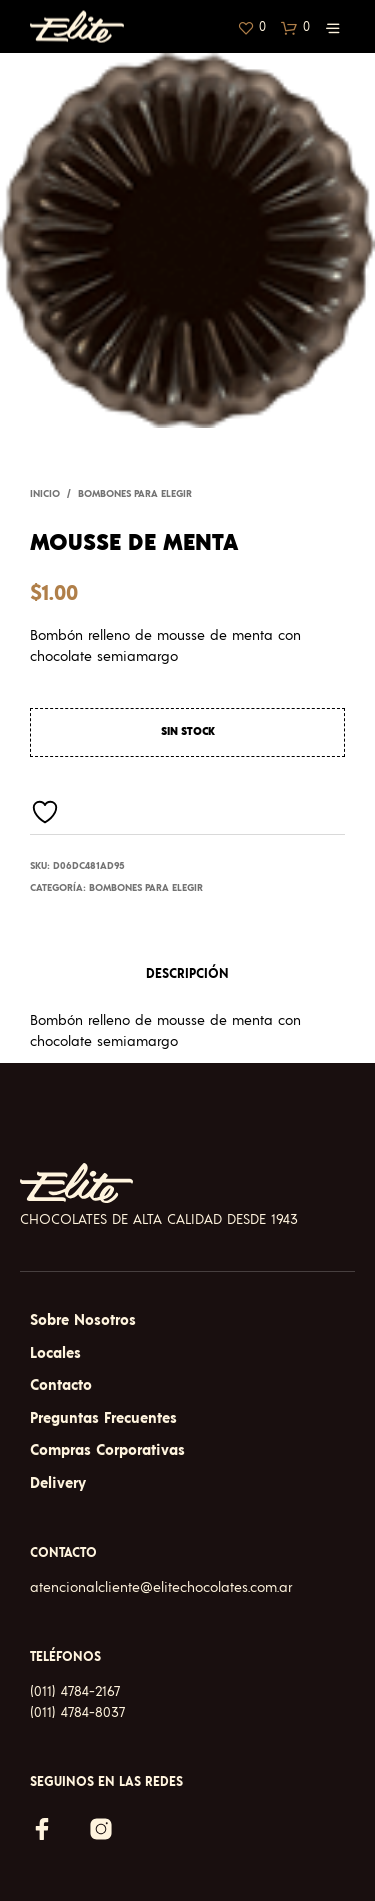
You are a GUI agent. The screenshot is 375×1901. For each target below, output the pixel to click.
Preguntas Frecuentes (103, 1418)
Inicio (45, 494)
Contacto (61, 1385)
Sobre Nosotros (83, 1320)
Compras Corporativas (107, 1450)
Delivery (58, 1483)
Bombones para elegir (135, 494)
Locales (55, 1353)
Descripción (187, 974)
